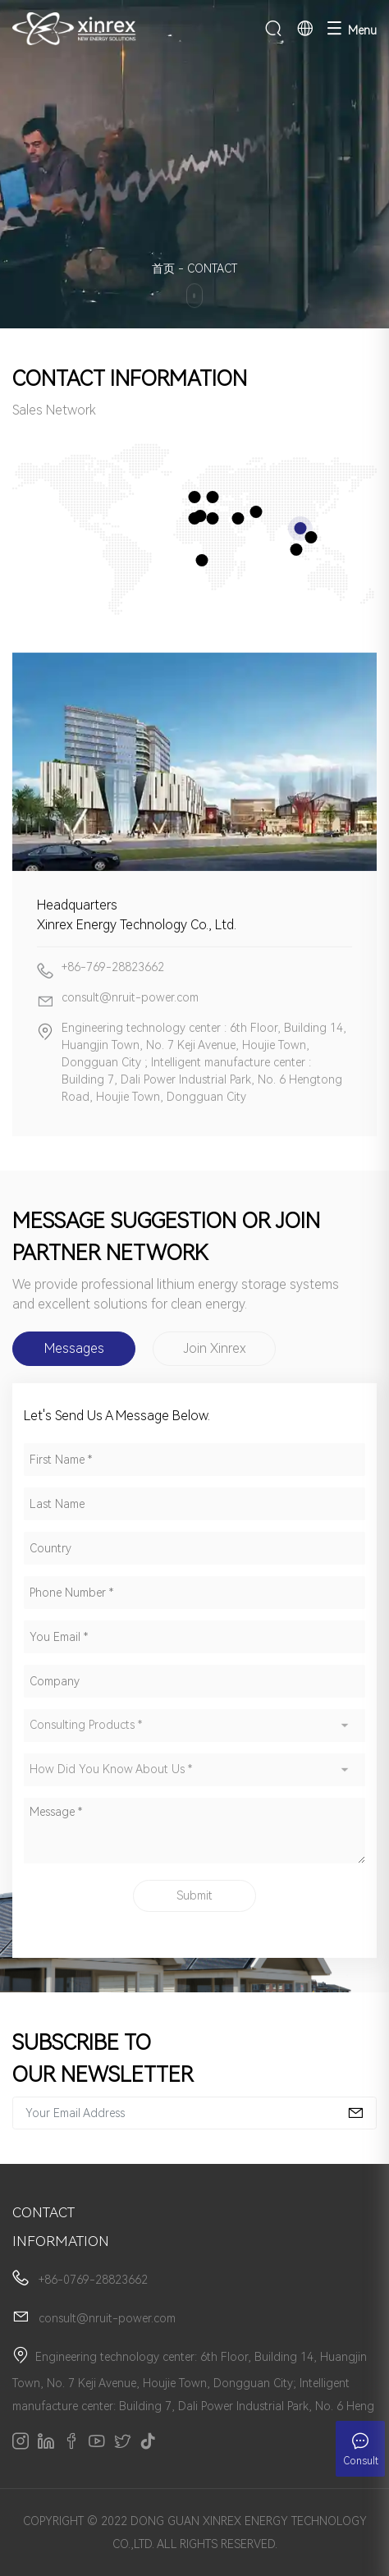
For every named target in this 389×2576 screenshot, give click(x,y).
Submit (194, 1895)
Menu (352, 29)
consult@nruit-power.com (107, 2318)
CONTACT (212, 268)
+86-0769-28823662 (93, 2279)
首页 (163, 268)
